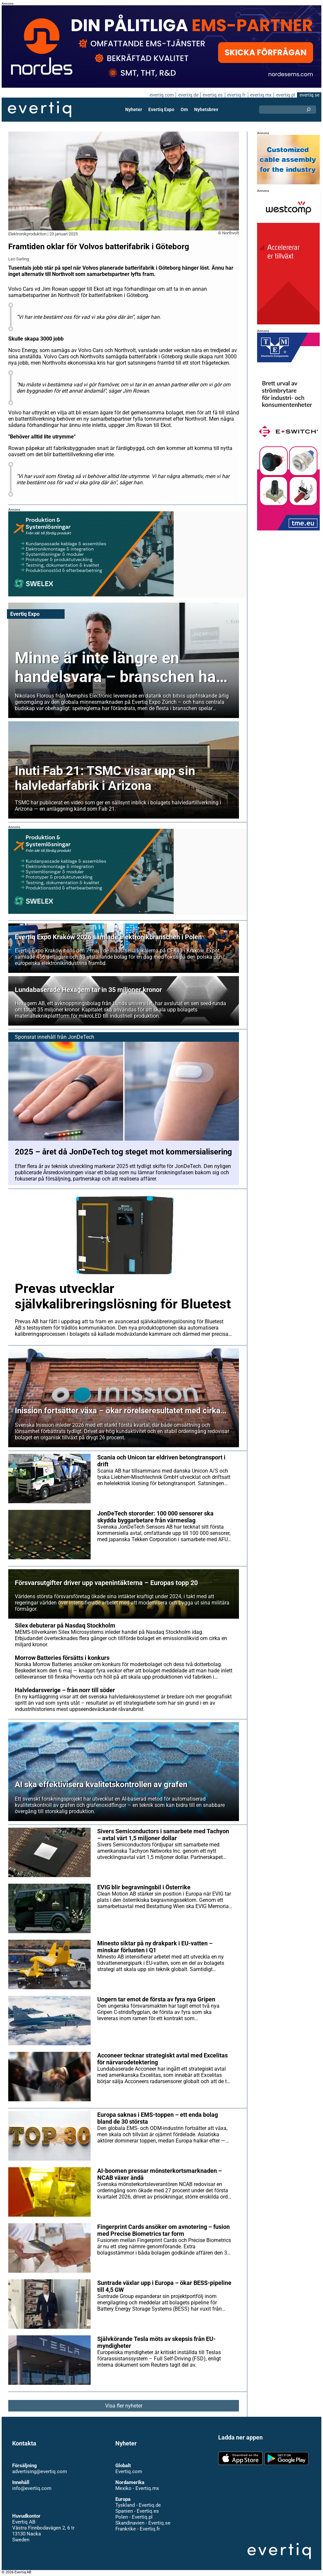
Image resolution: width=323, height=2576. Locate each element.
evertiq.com (160, 95)
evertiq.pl (285, 95)
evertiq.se (309, 95)
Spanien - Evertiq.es (137, 2511)
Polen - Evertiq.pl (133, 2517)
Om (184, 109)
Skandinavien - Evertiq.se (142, 2523)
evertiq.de (187, 95)
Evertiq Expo (161, 109)
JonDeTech (80, 1037)
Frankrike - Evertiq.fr (137, 2529)
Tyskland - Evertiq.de (138, 2505)
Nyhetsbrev (206, 109)
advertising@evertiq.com (39, 2471)
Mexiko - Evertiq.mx (136, 2488)
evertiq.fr (236, 95)
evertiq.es (212, 95)
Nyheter (134, 109)
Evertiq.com (128, 2471)
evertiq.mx (260, 95)
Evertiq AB (39, 109)
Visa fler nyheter (124, 2406)
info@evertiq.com (31, 2488)
